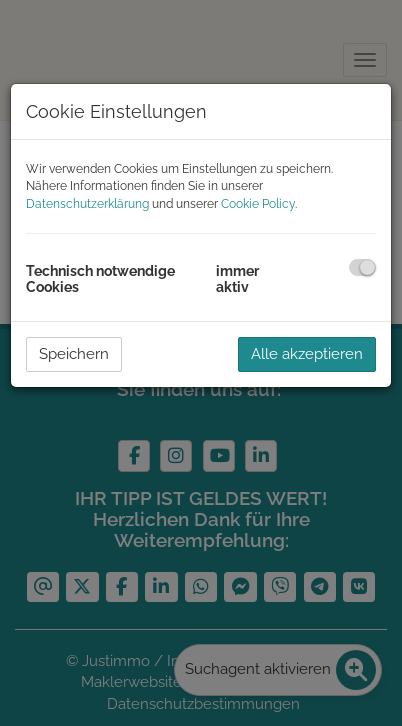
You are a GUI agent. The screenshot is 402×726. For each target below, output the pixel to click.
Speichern (74, 354)
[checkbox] (362, 267)
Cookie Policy (258, 204)
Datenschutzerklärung (87, 204)
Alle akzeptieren (307, 354)
